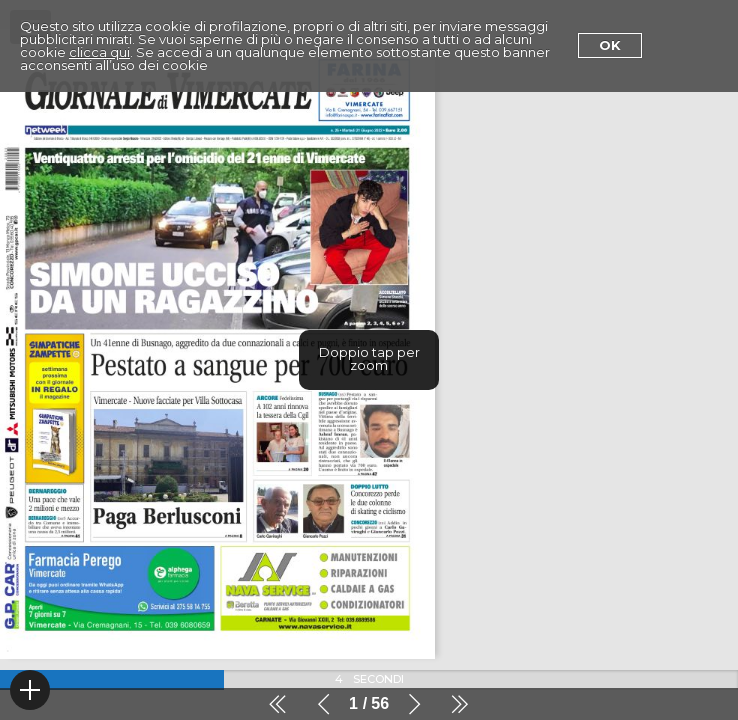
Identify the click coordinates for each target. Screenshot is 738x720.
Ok (610, 45)
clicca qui (99, 52)
